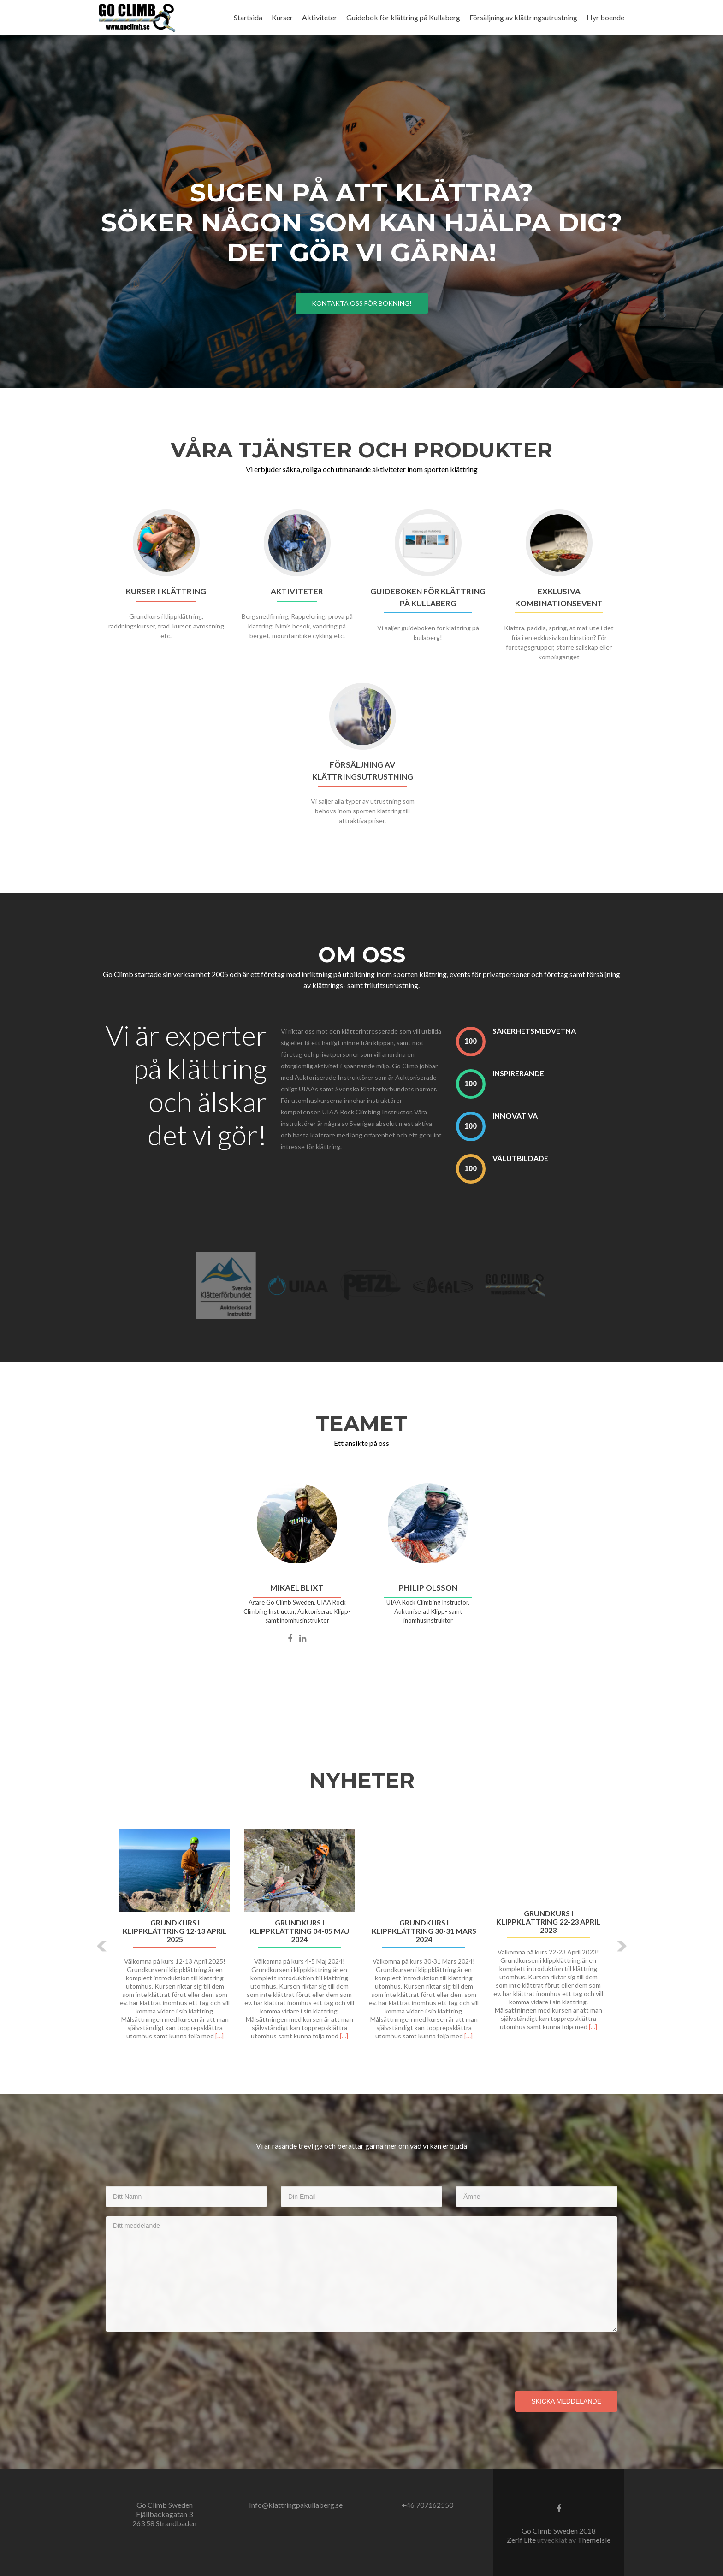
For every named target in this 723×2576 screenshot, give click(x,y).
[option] (361, 1939)
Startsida (248, 17)
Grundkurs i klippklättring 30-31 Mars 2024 (424, 1931)
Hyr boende (605, 17)
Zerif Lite (522, 2539)
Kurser (282, 17)
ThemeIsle (593, 2539)
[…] (219, 2036)
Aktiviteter (319, 17)
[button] (102, 1946)
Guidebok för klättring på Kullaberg (403, 17)
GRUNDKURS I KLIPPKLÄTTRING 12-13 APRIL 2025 (175, 1931)
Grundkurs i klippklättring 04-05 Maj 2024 (299, 1931)
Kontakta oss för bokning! (362, 303)
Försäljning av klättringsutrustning (523, 17)
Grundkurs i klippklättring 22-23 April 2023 (548, 1921)
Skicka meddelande (566, 2401)
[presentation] (176, 2359)
